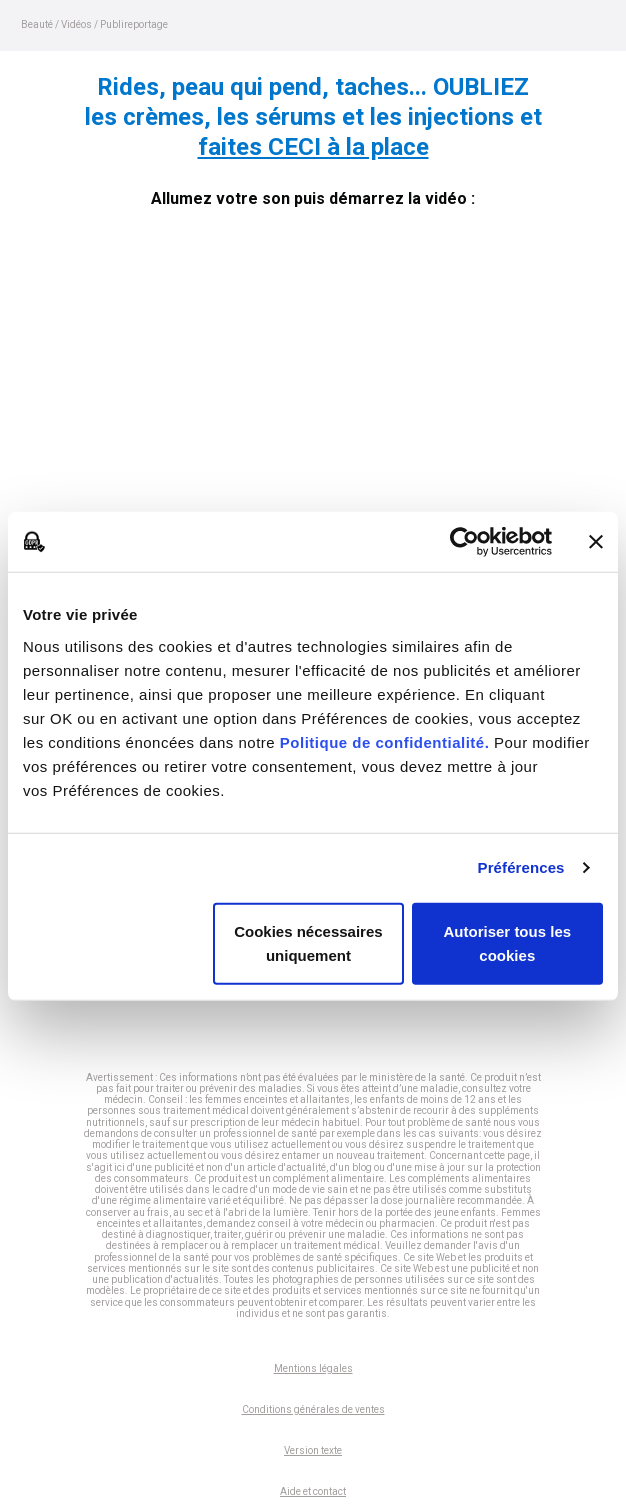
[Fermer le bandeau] (596, 542)
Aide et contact (313, 1491)
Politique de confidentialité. (385, 741)
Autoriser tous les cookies (508, 942)
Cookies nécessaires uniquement (308, 942)
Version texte (313, 1450)
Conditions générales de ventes (313, 1409)
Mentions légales (313, 1368)
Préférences (521, 867)
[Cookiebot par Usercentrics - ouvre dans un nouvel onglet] (464, 542)
